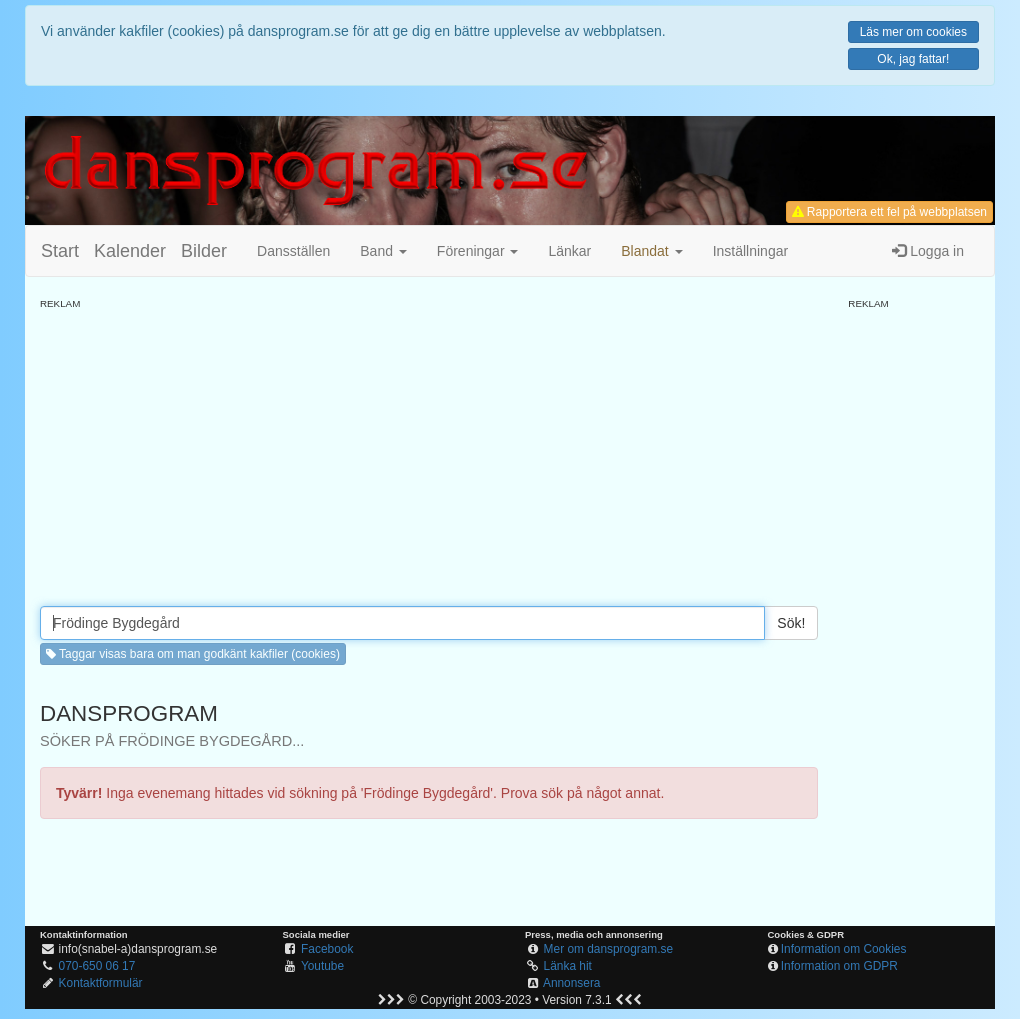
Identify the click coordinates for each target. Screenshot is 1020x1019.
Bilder (204, 251)
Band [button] (383, 251)
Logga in (928, 251)
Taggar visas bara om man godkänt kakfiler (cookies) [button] (193, 654)
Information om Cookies (844, 949)
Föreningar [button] (478, 251)
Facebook (327, 949)
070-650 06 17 (97, 966)
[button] (651, 251)
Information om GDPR (839, 966)
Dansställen (293, 251)
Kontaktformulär (101, 983)
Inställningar (751, 251)
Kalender (130, 251)
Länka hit (568, 966)
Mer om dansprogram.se (609, 949)
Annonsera (572, 983)
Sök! (791, 623)
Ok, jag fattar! (913, 59)
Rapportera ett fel (889, 212)
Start (60, 251)
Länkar (569, 251)
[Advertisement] (429, 451)
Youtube (322, 966)
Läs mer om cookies (913, 32)
